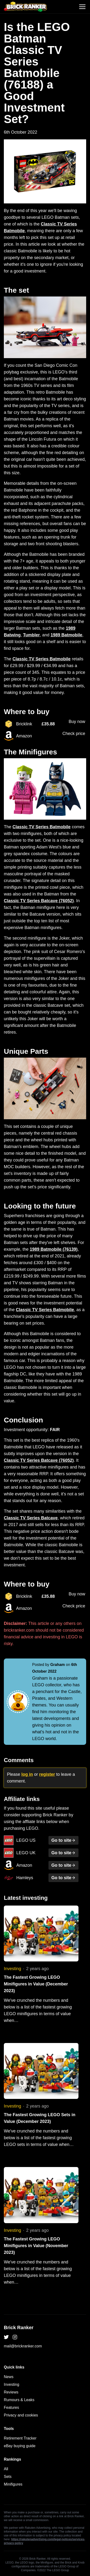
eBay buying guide (20, 2446)
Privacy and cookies (21, 2415)
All (6, 2469)
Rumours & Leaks (19, 2400)
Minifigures (13, 2484)
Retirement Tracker (20, 2438)
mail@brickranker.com (23, 2346)
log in (27, 1774)
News (8, 2377)
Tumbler (31, 635)
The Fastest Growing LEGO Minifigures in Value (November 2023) (36, 2246)
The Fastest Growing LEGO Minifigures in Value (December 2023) (36, 1984)
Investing (12, 1968)
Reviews (11, 2392)
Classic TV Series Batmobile (41, 659)
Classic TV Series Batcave (31, 1518)
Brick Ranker (18, 2327)
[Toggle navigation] (82, 7)
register (47, 1774)
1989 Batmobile (66, 635)
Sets (8, 2477)
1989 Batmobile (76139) (54, 1249)
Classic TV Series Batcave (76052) (39, 900)
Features (11, 2407)
